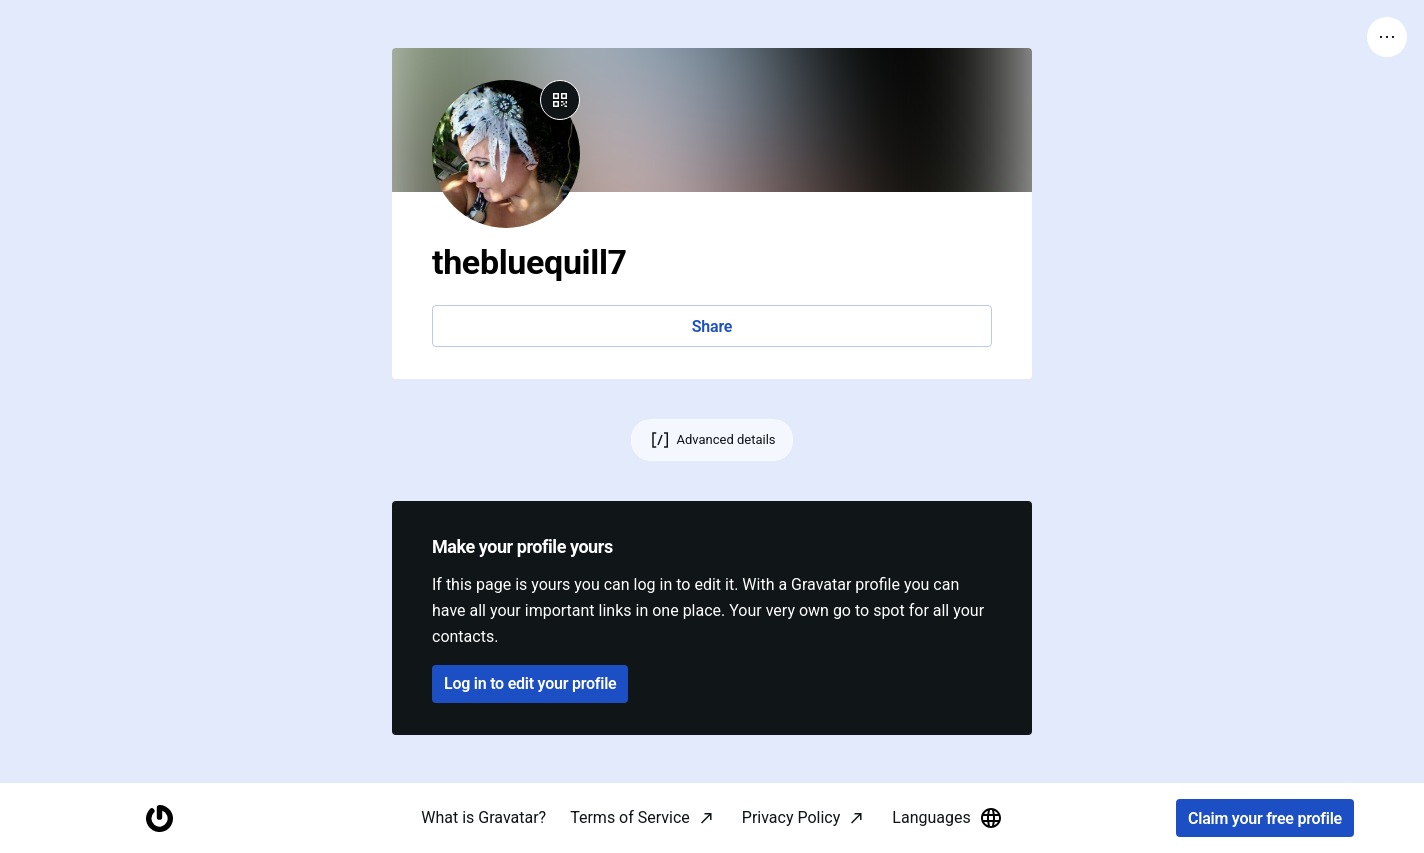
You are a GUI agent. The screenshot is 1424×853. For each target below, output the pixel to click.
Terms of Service (630, 817)
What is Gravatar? (483, 817)
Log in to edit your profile (530, 683)
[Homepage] (159, 818)
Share (712, 326)
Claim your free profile (1265, 818)
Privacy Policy (791, 817)
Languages (947, 818)
